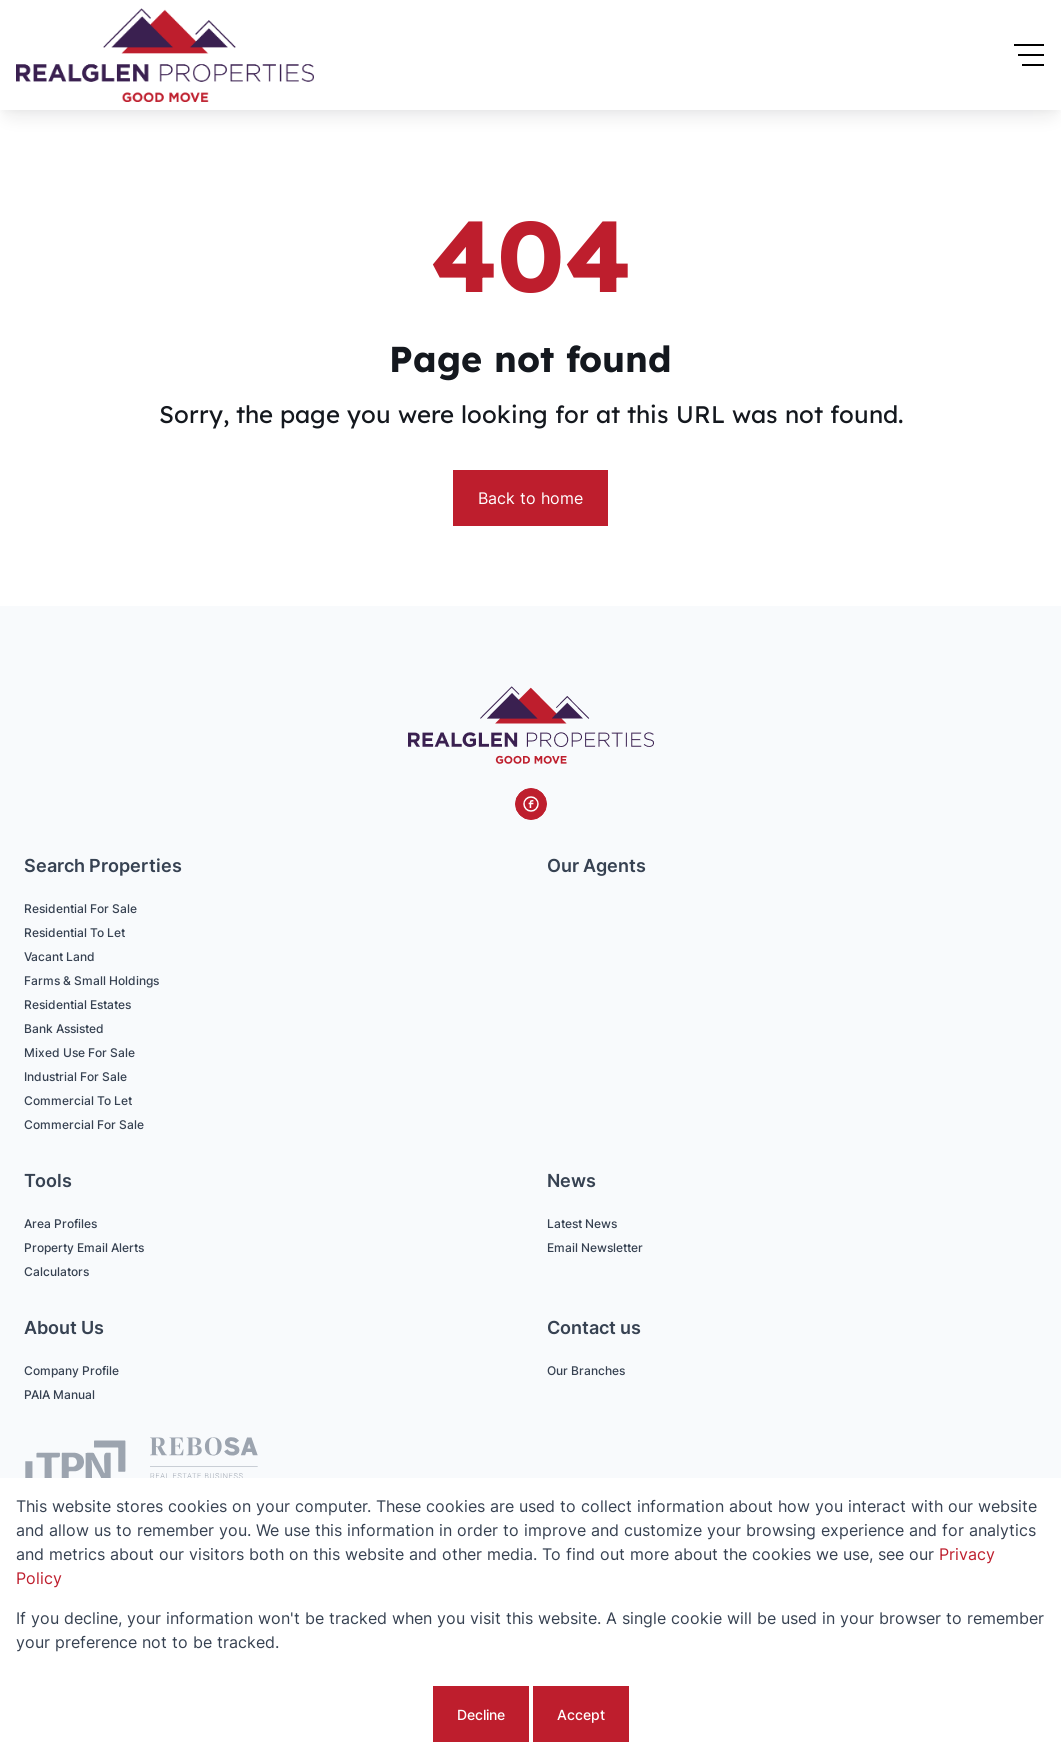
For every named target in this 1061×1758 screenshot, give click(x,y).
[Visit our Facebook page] (531, 804)
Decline (481, 1714)
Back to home (530, 498)
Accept (581, 1714)
